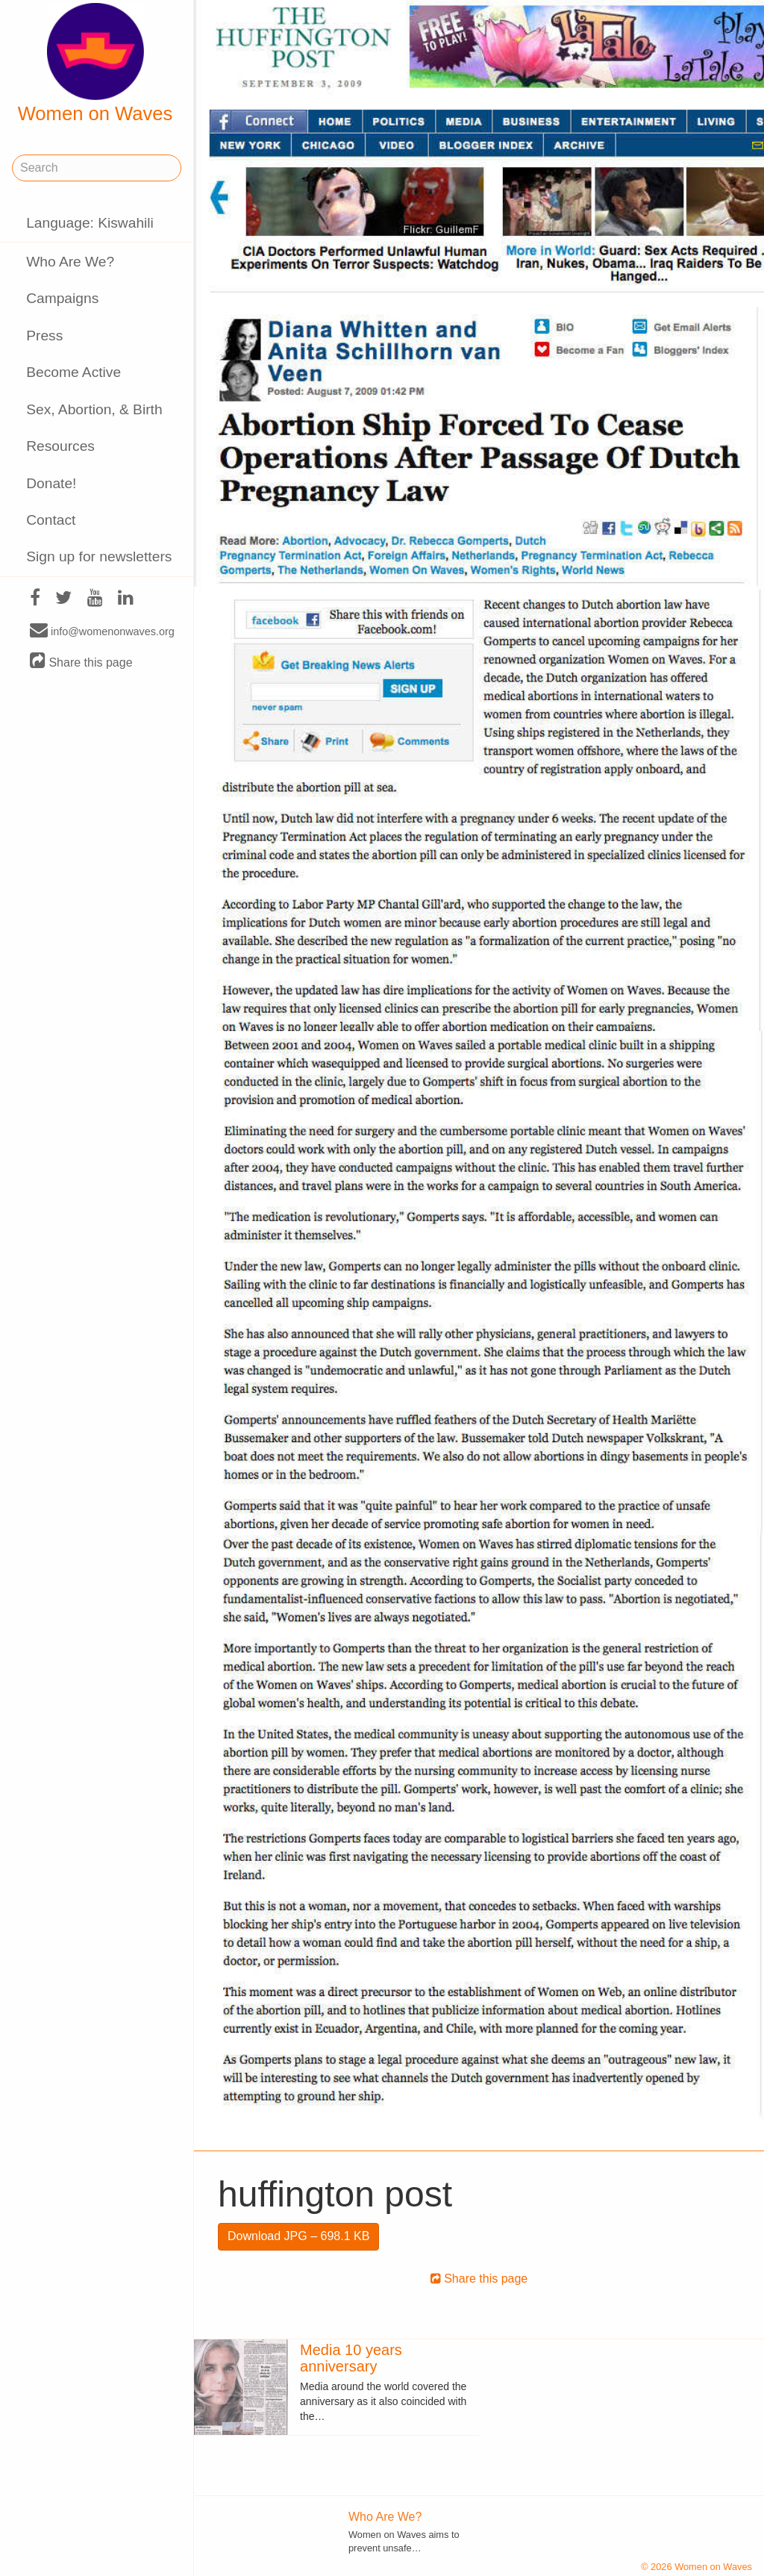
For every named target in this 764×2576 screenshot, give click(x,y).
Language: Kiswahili (90, 223)
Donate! (51, 483)
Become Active (73, 372)
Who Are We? (70, 261)
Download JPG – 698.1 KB (298, 2236)
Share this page (81, 662)
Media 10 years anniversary (351, 2358)
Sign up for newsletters (99, 556)
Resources (60, 446)
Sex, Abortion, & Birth (94, 409)
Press (44, 335)
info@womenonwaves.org (102, 630)
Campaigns (62, 298)
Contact (50, 520)
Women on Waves (95, 63)
